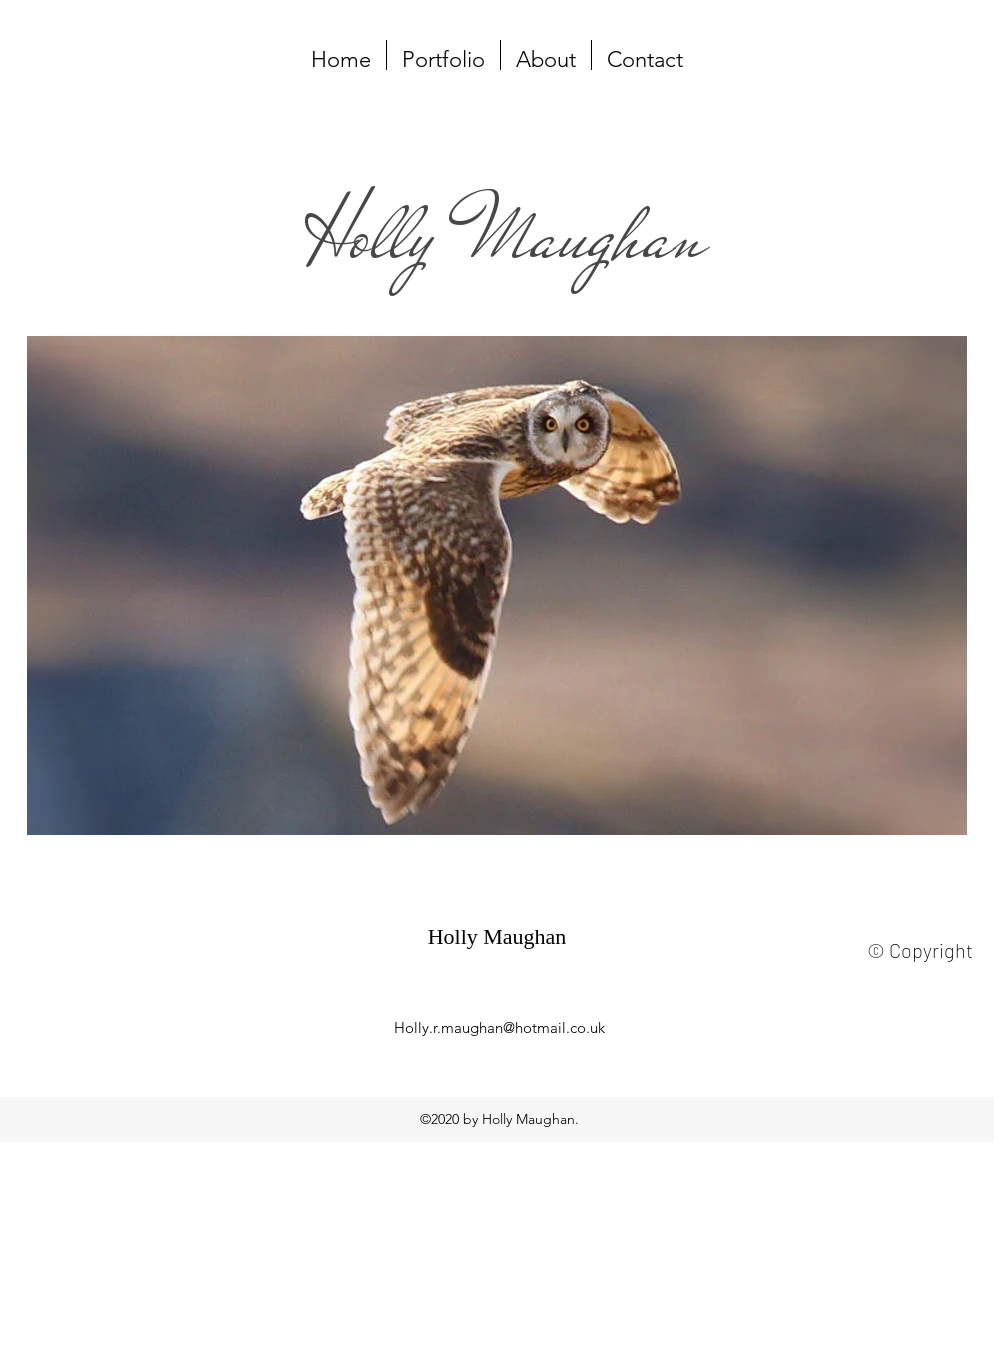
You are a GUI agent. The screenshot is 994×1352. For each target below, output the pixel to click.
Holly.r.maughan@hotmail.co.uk (499, 1027)
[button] (443, 55)
